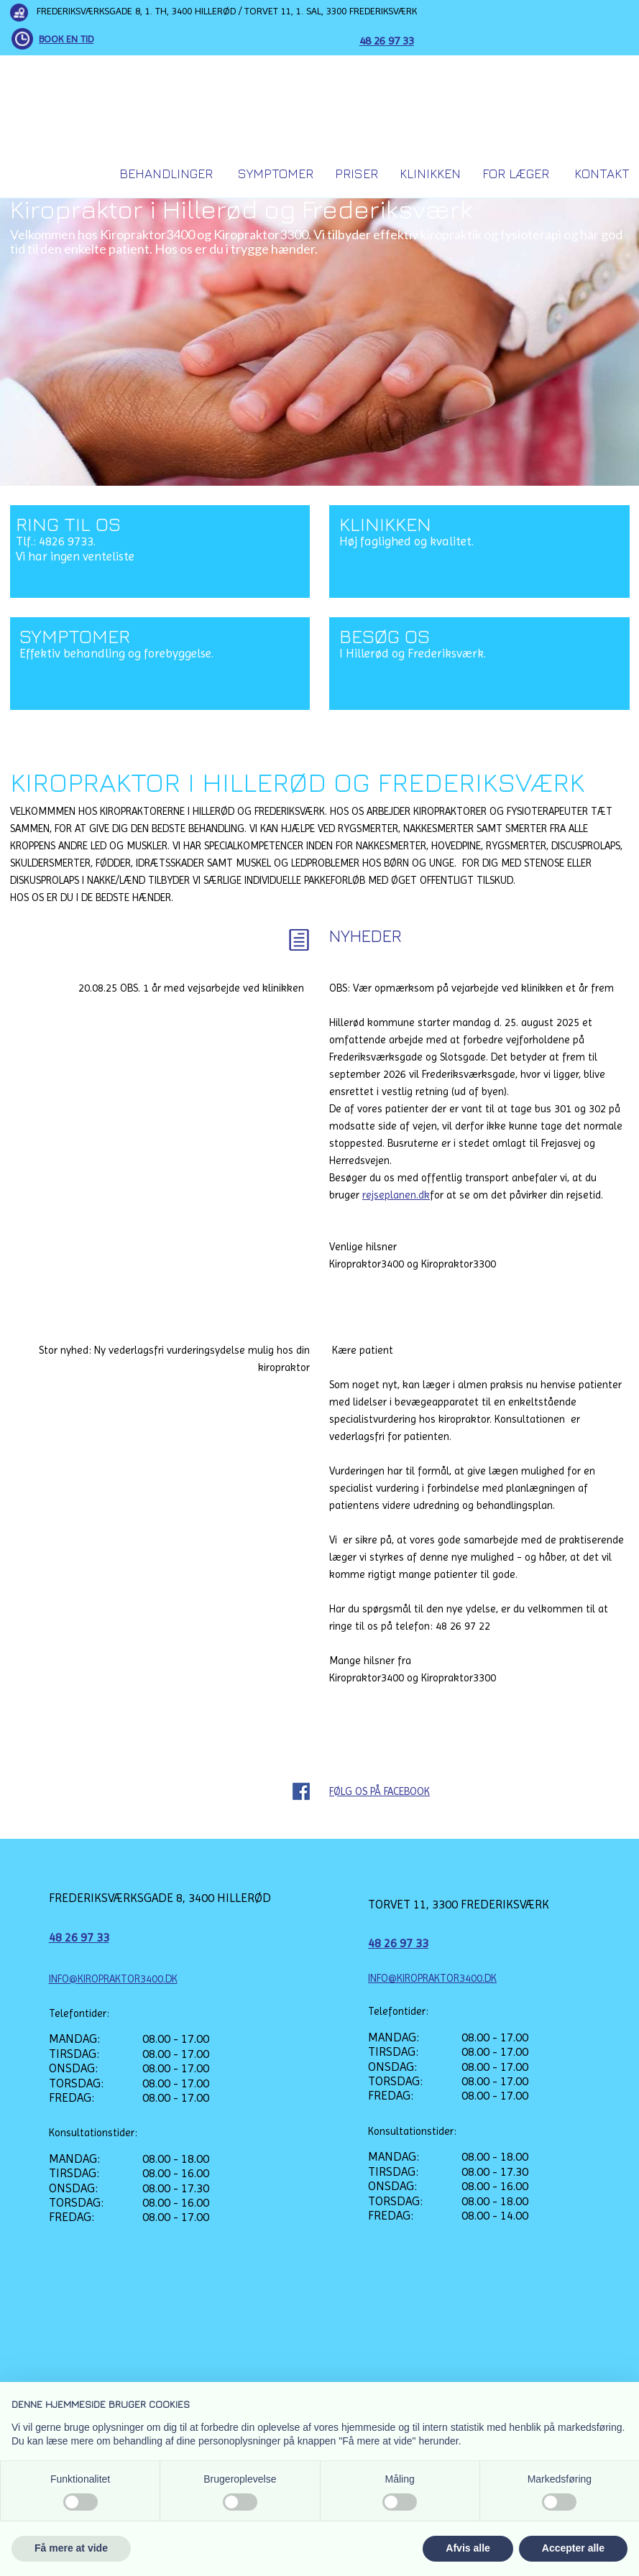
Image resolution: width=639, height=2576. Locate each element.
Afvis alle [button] (467, 2548)
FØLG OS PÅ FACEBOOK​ (379, 1791)
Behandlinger (166, 173)
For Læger (515, 173)
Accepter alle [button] (573, 2548)
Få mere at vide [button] (71, 2548)
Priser (356, 173)
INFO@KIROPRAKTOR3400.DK (113, 1978)
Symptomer (275, 173)
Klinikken (430, 173)
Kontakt (602, 173)
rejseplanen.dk (396, 1194)
